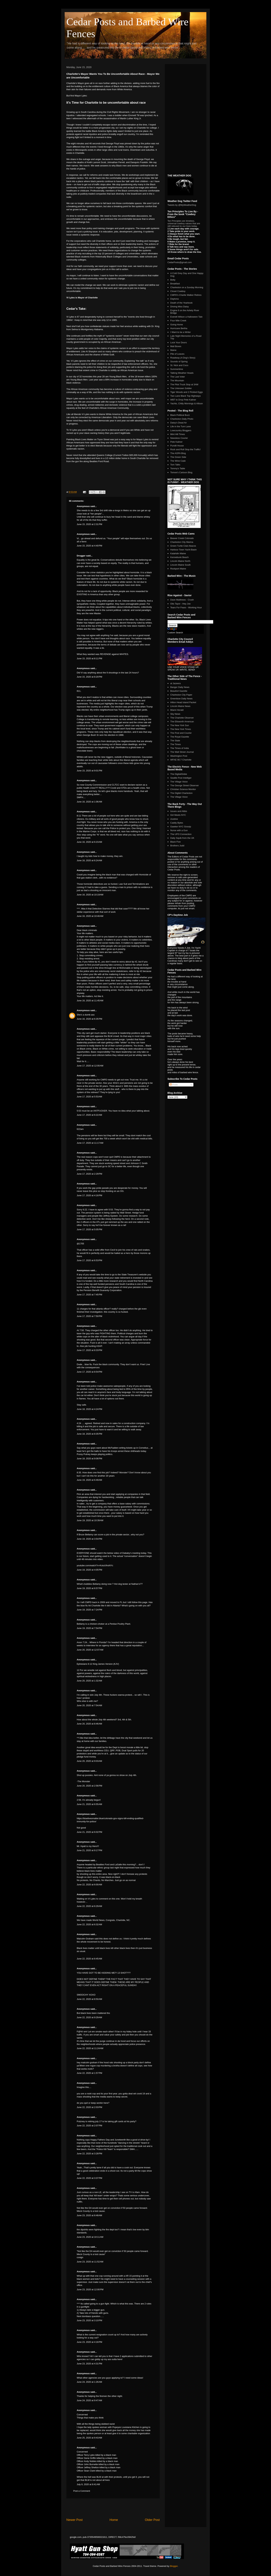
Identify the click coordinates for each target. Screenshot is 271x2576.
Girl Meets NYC (178, 815)
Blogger (173, 2566)
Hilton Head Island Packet (183, 702)
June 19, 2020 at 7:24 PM (89, 1609)
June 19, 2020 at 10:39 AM (90, 1520)
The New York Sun (179, 725)
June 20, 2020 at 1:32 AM (89, 1680)
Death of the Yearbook (181, 302)
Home (114, 2520)
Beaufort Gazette (178, 691)
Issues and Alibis (178, 811)
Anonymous (83, 1010)
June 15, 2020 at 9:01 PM (89, 770)
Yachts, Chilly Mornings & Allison (186, 403)
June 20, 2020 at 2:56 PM (89, 1785)
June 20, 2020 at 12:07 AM (90, 1649)
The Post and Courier (181, 733)
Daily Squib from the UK (182, 838)
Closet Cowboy (177, 291)
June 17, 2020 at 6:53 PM (89, 1260)
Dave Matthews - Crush (182, 599)
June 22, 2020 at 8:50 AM (89, 1999)
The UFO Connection (180, 834)
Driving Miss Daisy (179, 306)
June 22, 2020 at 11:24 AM (90, 2048)
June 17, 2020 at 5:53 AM (89, 1096)
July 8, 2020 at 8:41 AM (88, 2484)
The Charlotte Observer (182, 717)
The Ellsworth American (182, 721)
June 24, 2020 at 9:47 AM (89, 2400)
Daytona (174, 298)
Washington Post (178, 756)
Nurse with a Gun (179, 830)
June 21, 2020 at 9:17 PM (89, 1850)
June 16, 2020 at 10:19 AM (90, 894)
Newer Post (74, 2520)
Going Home (176, 324)
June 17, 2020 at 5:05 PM (89, 1229)
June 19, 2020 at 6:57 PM (89, 1588)
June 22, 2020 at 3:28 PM (89, 2153)
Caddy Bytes (176, 822)
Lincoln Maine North (180, 561)
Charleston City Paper (181, 694)
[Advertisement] (113, 2508)
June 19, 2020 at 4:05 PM (89, 1569)
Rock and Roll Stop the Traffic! (185, 449)
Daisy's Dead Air (178, 422)
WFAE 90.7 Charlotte (180, 759)
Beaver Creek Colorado (182, 538)
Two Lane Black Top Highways (185, 396)
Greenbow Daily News (181, 698)
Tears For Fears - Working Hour (186, 607)
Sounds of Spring (179, 361)
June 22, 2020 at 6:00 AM (89, 1884)
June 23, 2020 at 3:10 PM (89, 2320)
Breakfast (175, 283)
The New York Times (180, 729)
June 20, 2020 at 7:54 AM (89, 1705)
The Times (175, 744)
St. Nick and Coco (179, 365)
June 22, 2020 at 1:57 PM (89, 2073)
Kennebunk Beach (179, 557)
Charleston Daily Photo (181, 419)
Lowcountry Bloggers (180, 430)
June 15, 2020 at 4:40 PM (89, 545)
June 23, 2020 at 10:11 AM (90, 2237)
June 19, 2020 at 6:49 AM (89, 1480)
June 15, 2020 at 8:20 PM (89, 676)
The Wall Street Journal (182, 752)
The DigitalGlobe (178, 774)
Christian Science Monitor (183, 789)
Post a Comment (81, 2491)
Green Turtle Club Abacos (183, 546)
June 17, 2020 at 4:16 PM (89, 1195)
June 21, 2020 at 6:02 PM (89, 1832)
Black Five (175, 841)
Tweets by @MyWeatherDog (181, 205)
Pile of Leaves (177, 354)
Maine (173, 350)
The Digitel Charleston (181, 793)
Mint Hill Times (177, 434)
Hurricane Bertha (178, 328)
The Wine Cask (178, 461)
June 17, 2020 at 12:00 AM (90, 1065)
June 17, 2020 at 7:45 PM (89, 1294)
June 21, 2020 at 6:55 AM (89, 1804)
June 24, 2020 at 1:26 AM (89, 2382)
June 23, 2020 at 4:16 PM (89, 2342)
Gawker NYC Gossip (180, 826)
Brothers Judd (177, 845)
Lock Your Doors (178, 342)
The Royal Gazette (179, 736)
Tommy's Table (177, 468)
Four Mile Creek (178, 320)
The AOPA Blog (178, 453)
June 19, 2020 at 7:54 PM (89, 1628)
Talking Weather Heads (181, 373)
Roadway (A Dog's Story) (182, 357)
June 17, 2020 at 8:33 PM (89, 1350)
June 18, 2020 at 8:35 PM (89, 1434)
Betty (172, 279)
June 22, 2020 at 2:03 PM (89, 2107)
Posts (174, 1084)
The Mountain (177, 380)
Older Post (152, 2520)
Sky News (175, 714)
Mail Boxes (175, 346)
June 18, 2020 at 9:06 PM (89, 1458)
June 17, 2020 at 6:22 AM (89, 1115)
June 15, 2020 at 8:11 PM (89, 658)
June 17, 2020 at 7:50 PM (89, 1316)
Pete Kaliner (176, 442)
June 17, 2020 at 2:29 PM (89, 1174)
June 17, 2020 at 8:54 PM (89, 1371)
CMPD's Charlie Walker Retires (185, 295)
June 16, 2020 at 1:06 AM (89, 801)
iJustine (174, 819)
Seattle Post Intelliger (180, 778)
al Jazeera (175, 683)
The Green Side (178, 457)
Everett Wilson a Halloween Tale (186, 316)
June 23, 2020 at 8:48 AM (89, 2215)
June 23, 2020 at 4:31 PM (89, 2363)
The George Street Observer (184, 785)
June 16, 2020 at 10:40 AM (90, 916)
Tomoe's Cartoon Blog (181, 472)
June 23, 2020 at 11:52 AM (90, 2261)
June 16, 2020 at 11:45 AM (90, 1000)
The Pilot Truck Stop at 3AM (184, 384)
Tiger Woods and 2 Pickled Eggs (186, 392)
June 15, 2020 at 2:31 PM (89, 524)
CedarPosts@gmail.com (179, 262)
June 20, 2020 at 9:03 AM (89, 1761)
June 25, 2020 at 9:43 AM (89, 2437)
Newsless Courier (179, 438)
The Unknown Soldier (181, 388)
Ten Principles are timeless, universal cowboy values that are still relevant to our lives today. (183, 223)
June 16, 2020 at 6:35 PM (89, 1019)
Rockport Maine (178, 568)
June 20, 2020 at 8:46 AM (89, 1723)
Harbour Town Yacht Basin (183, 549)
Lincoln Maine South (180, 565)
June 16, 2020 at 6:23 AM (89, 842)
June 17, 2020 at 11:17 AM (90, 1143)
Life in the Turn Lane (180, 426)
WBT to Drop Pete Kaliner (183, 399)
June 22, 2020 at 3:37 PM (89, 2178)
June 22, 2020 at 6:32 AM (89, 1924)
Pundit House (177, 445)
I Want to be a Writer (180, 332)
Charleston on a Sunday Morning (186, 287)
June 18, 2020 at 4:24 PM (89, 1409)
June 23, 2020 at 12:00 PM (90, 2289)
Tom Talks (175, 464)
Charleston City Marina (181, 542)
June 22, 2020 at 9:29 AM (89, 2017)
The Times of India (179, 748)
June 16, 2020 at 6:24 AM (89, 860)
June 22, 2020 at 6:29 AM (89, 1906)
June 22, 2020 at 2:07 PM (89, 2125)
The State (175, 740)
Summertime (176, 369)
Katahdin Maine (178, 553)
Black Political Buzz (180, 415)
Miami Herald (177, 710)
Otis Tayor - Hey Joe (180, 603)
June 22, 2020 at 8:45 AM (89, 1958)
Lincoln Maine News (180, 706)
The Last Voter (177, 376)
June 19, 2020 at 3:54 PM (89, 1539)
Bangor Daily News (179, 687)
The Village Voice (179, 781)
